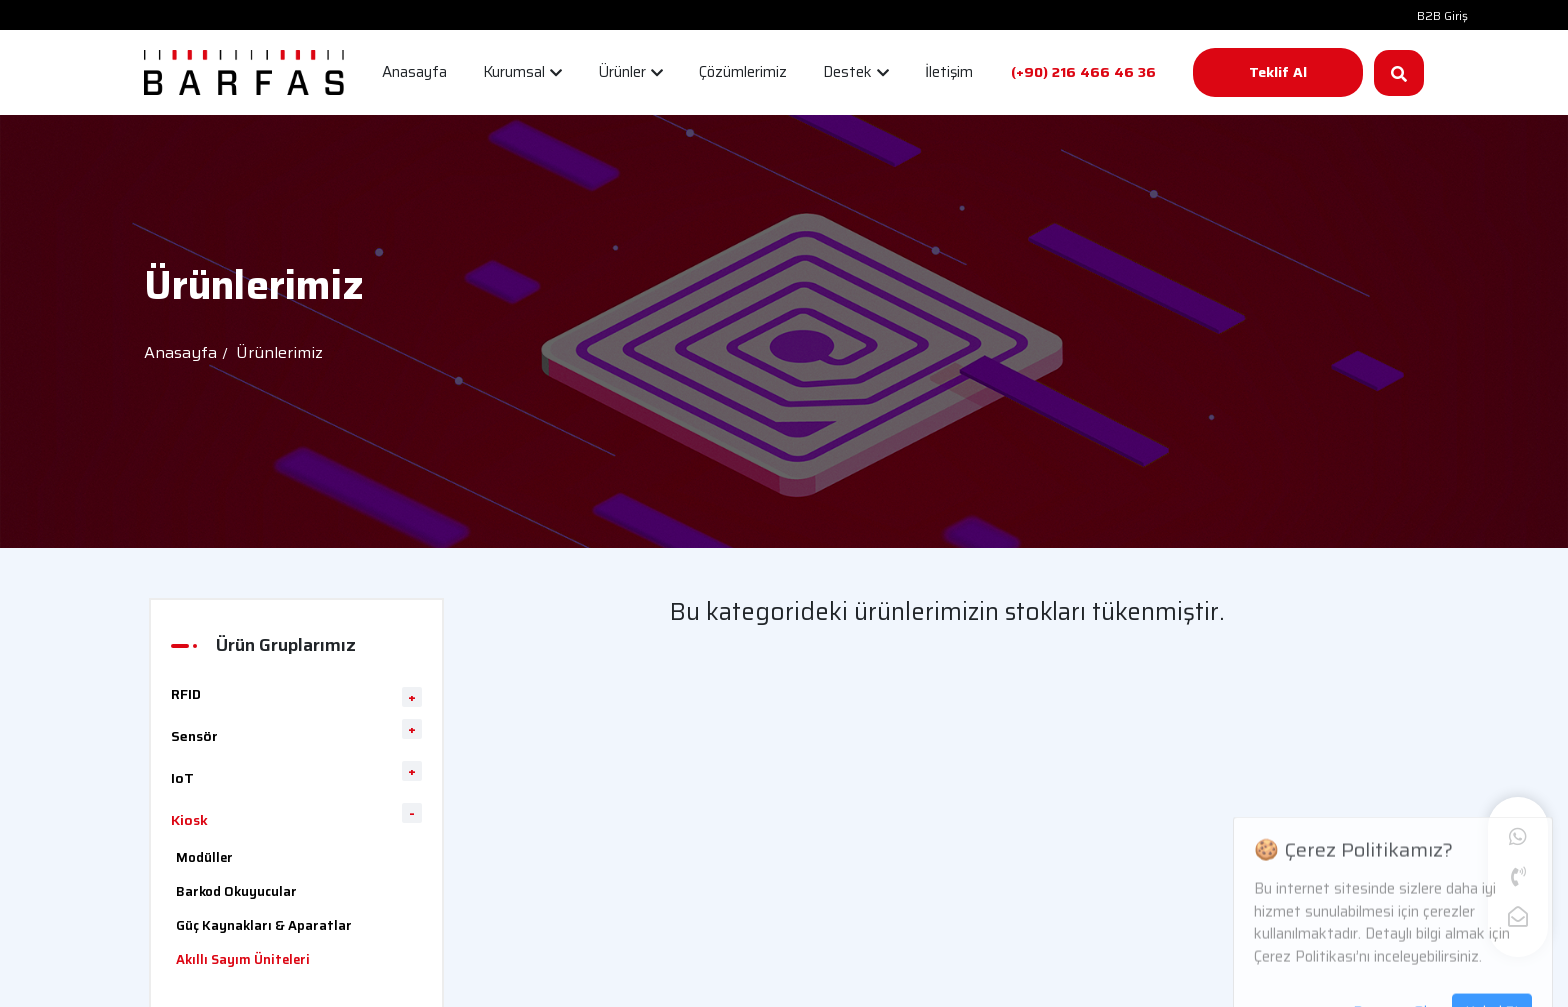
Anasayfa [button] (414, 72)
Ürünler (630, 72)
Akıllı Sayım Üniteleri (243, 959)
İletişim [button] (949, 72)
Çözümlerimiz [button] (743, 72)
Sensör (194, 736)
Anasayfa (180, 352)
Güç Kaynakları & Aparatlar (264, 925)
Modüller (204, 857)
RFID (186, 694)
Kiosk (189, 820)
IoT (182, 778)
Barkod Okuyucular (236, 891)
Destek (856, 72)
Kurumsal (522, 72)
